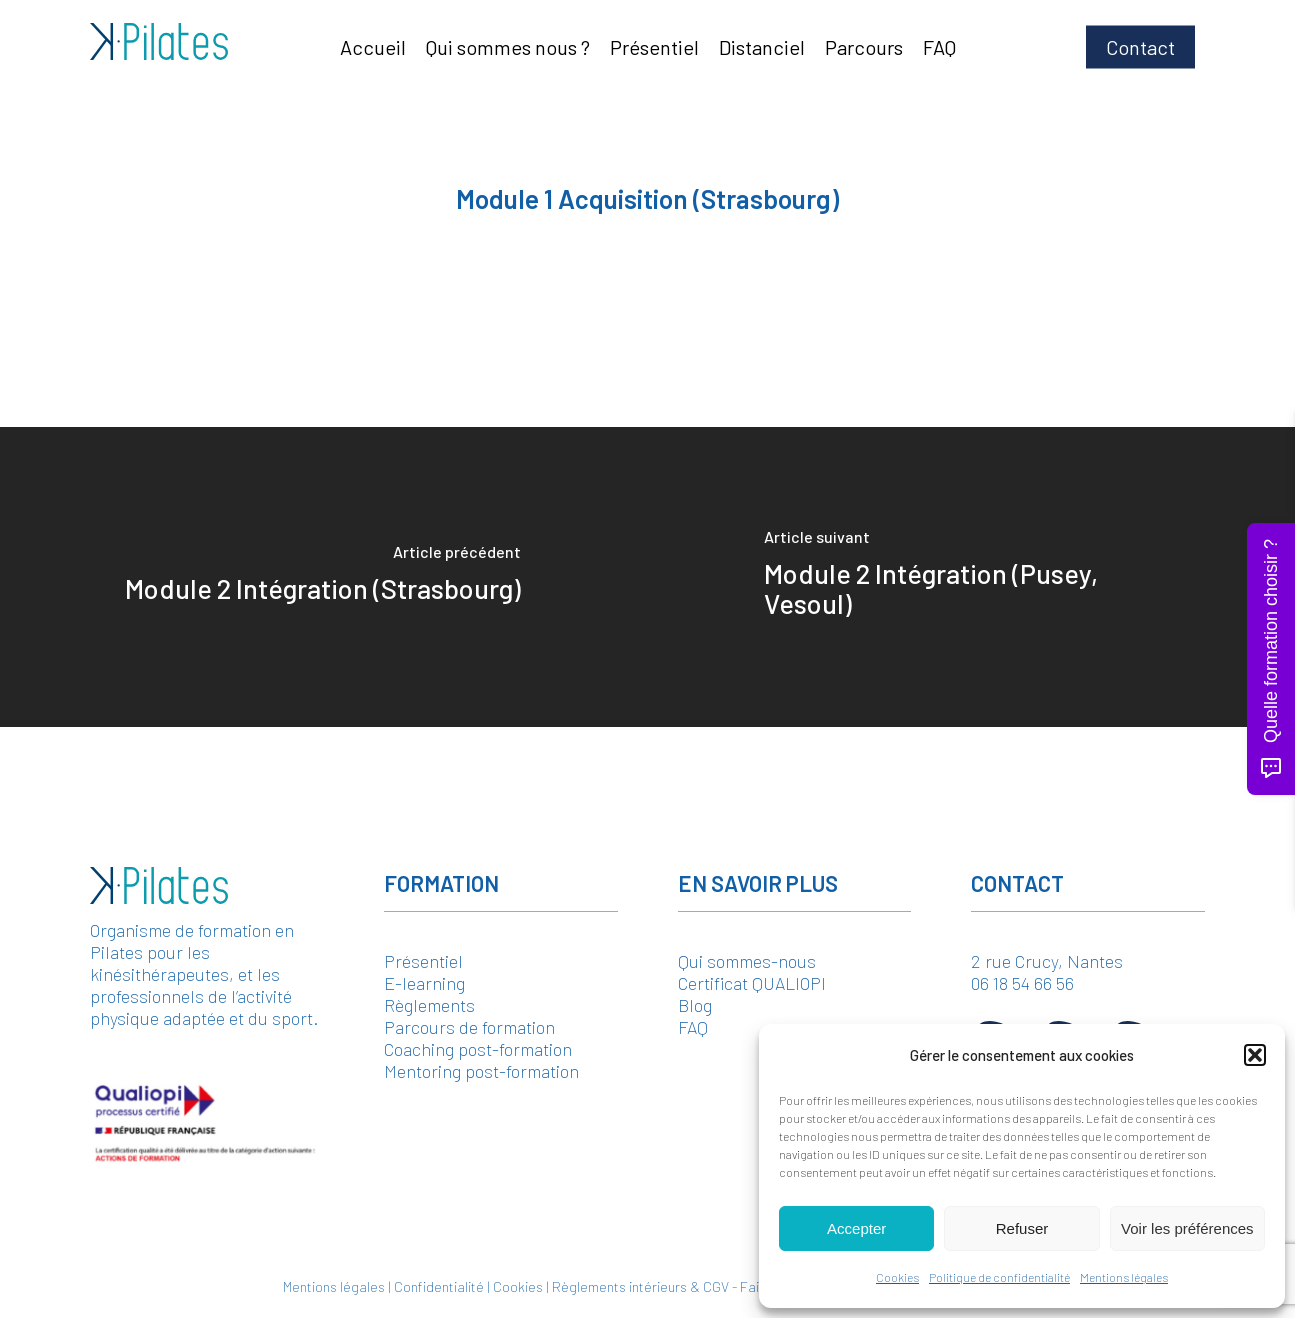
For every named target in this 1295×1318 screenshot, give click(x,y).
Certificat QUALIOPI (752, 983)
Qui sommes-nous (747, 961)
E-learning (424, 983)
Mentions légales (1124, 1277)
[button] (1255, 1055)
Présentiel (423, 961)
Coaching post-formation (478, 1049)
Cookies (897, 1277)
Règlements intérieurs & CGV (640, 1286)
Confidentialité (439, 1286)
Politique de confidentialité (999, 1277)
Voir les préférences (1187, 1228)
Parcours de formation (469, 1027)
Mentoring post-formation (481, 1071)
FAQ (693, 1027)
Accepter (856, 1228)
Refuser (1022, 1228)
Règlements (429, 1005)
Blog (695, 1005)
